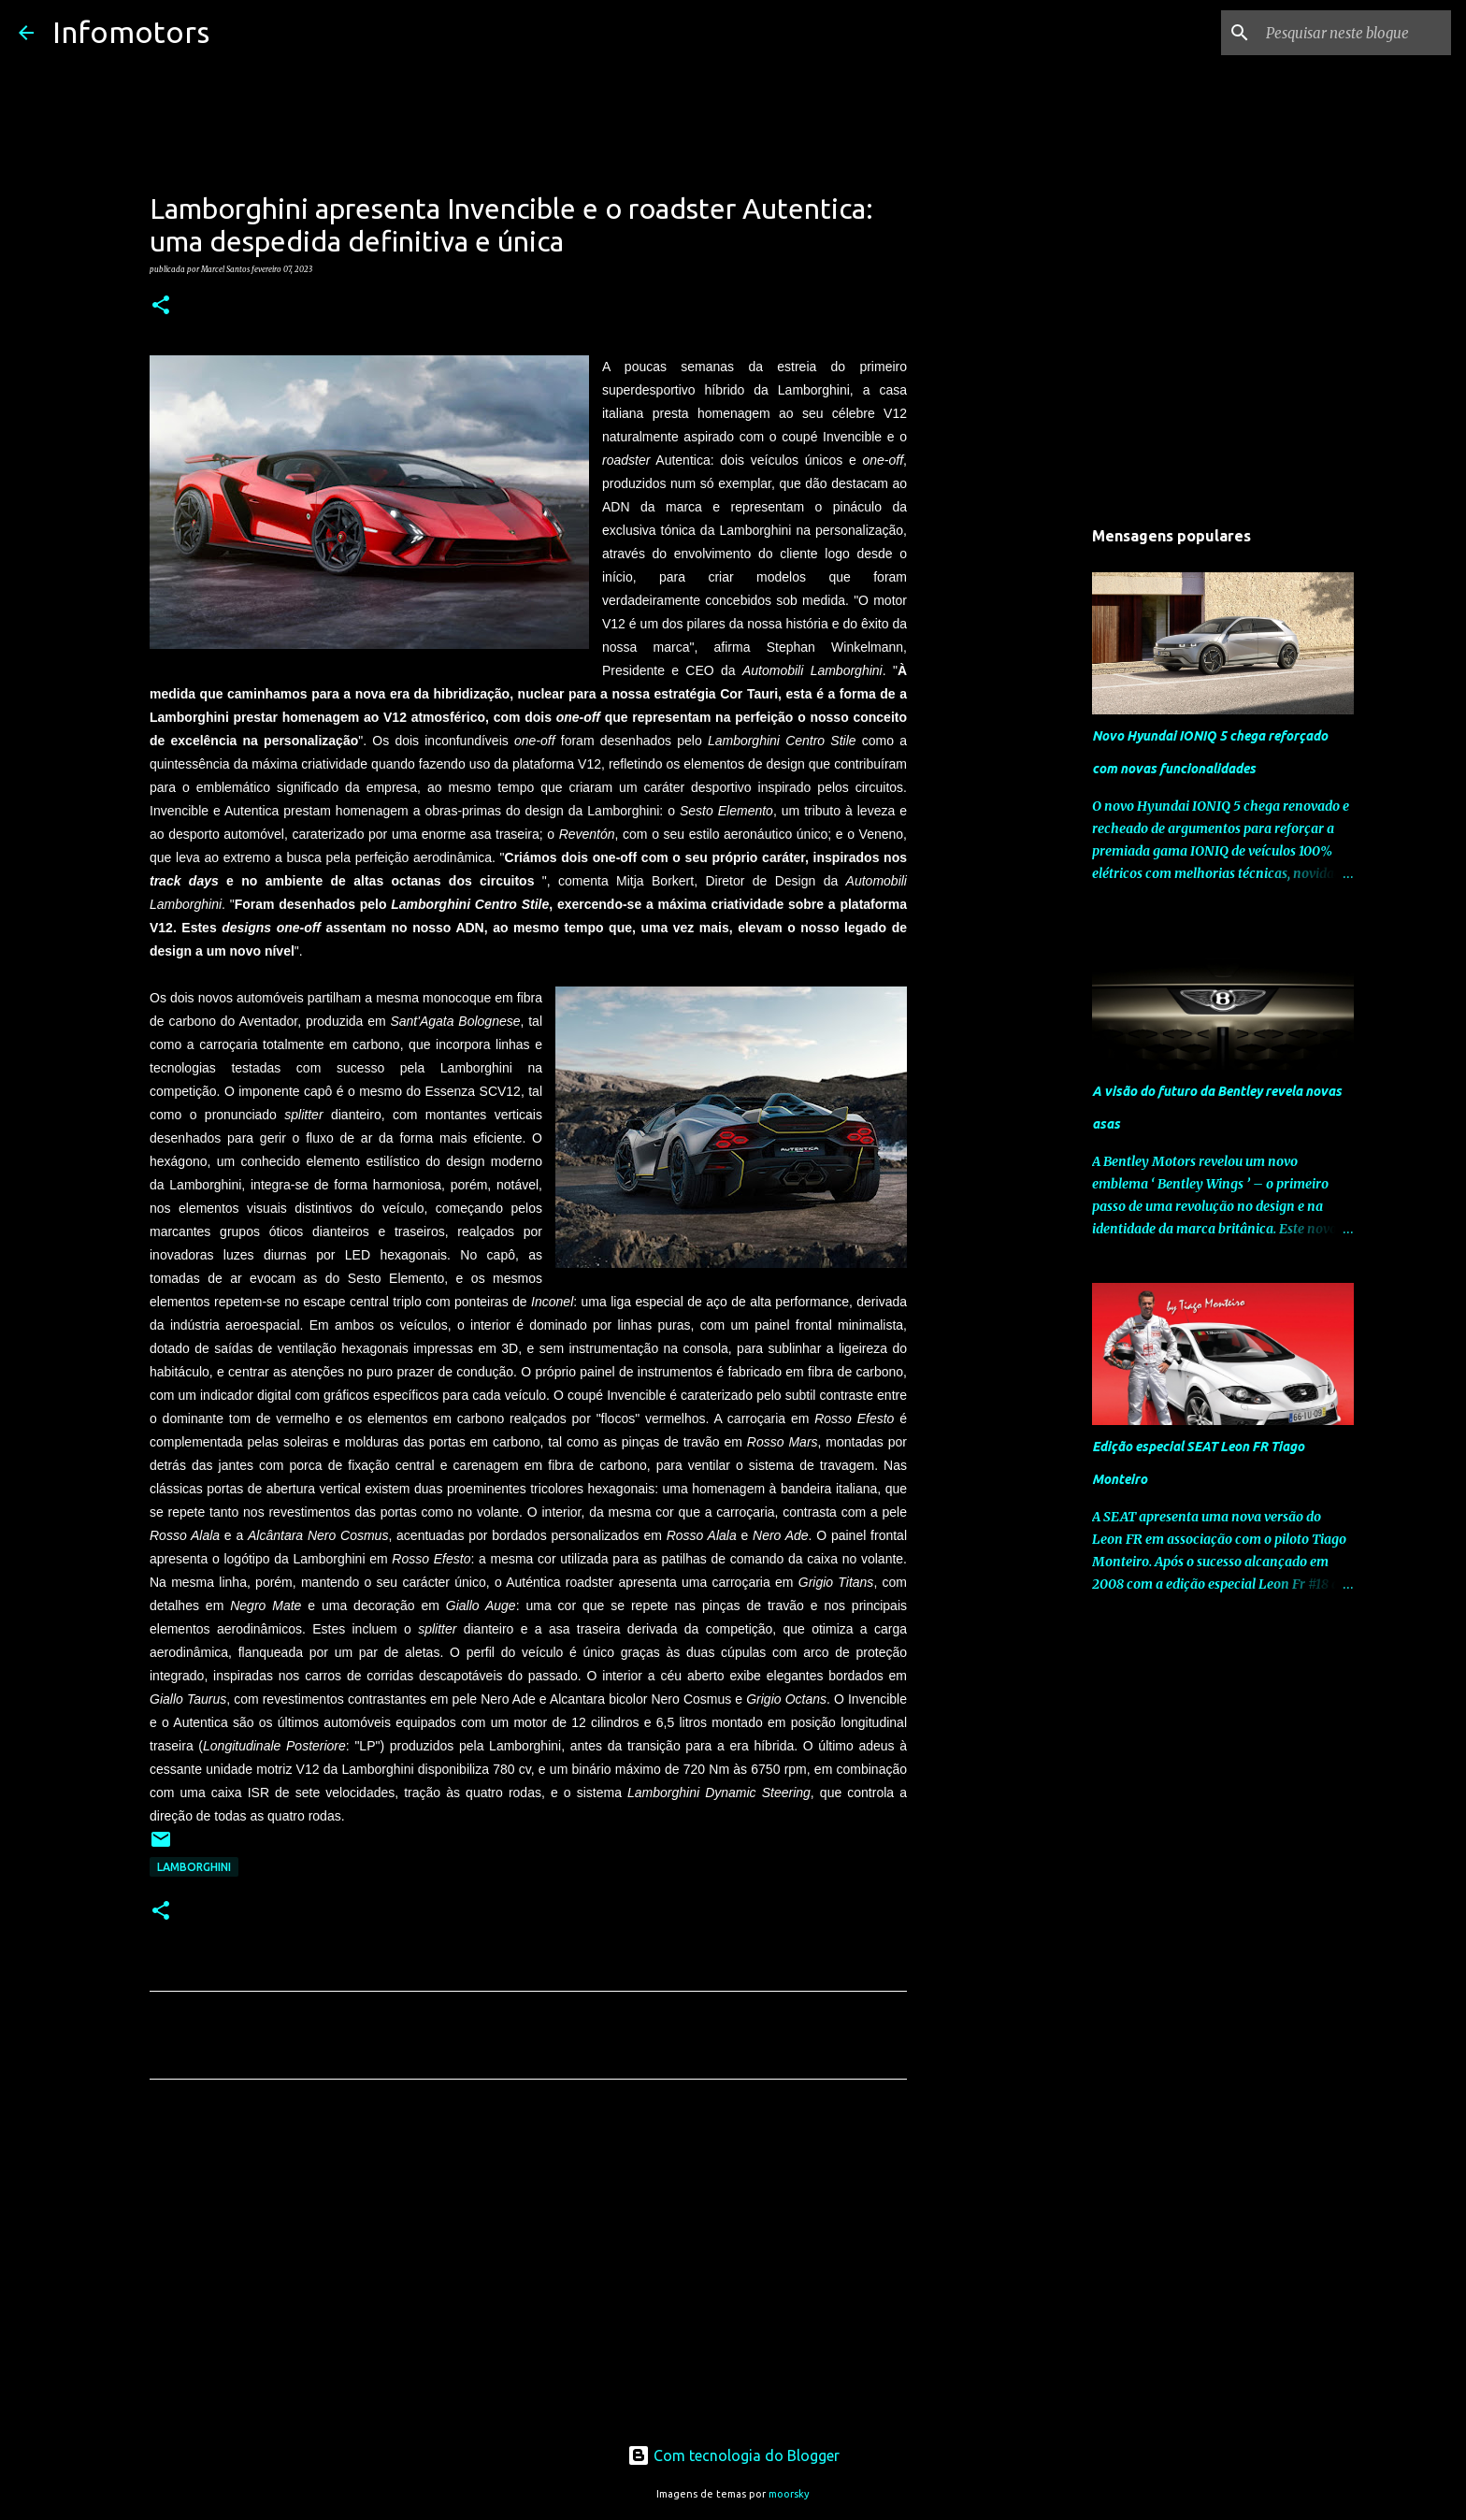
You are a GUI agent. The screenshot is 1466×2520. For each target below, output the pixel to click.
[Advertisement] (528, 2268)
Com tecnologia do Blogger (733, 2455)
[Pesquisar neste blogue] (1353, 32)
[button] (161, 306)
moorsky (789, 2493)
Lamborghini (194, 1867)
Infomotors (130, 32)
